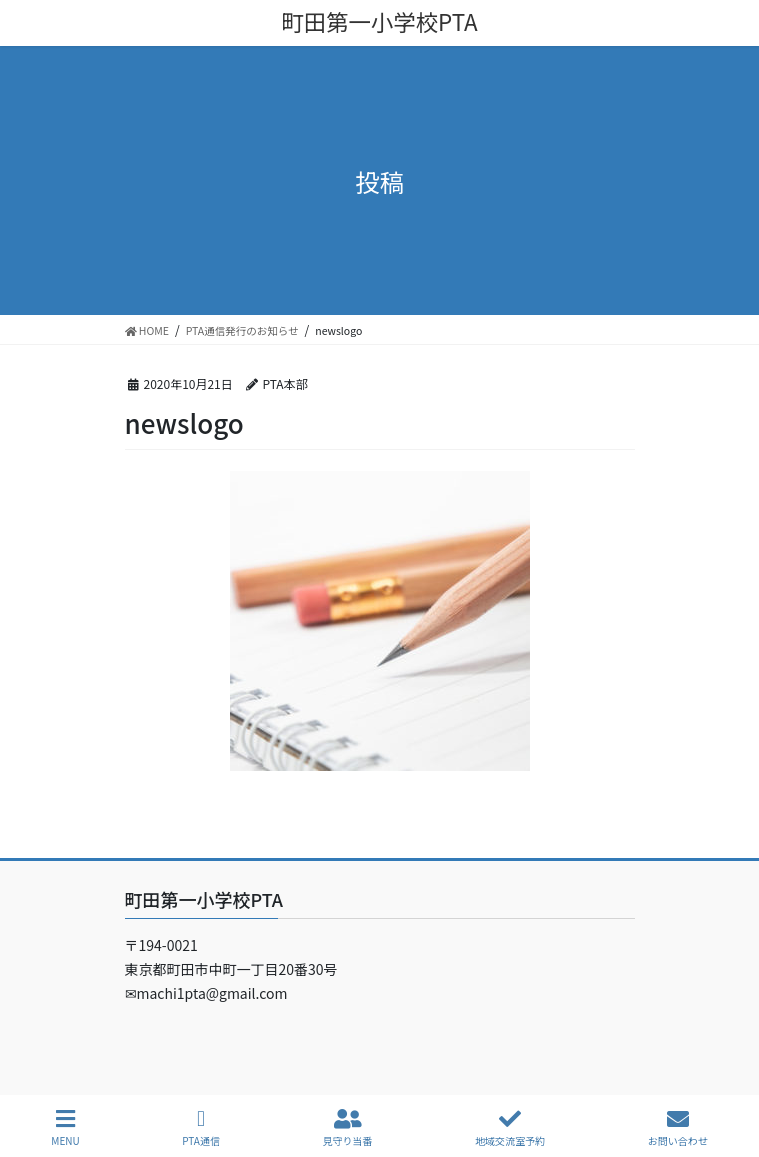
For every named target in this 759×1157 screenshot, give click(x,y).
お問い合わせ (678, 1127)
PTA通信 (201, 1127)
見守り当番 (348, 1127)
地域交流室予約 (510, 1127)
